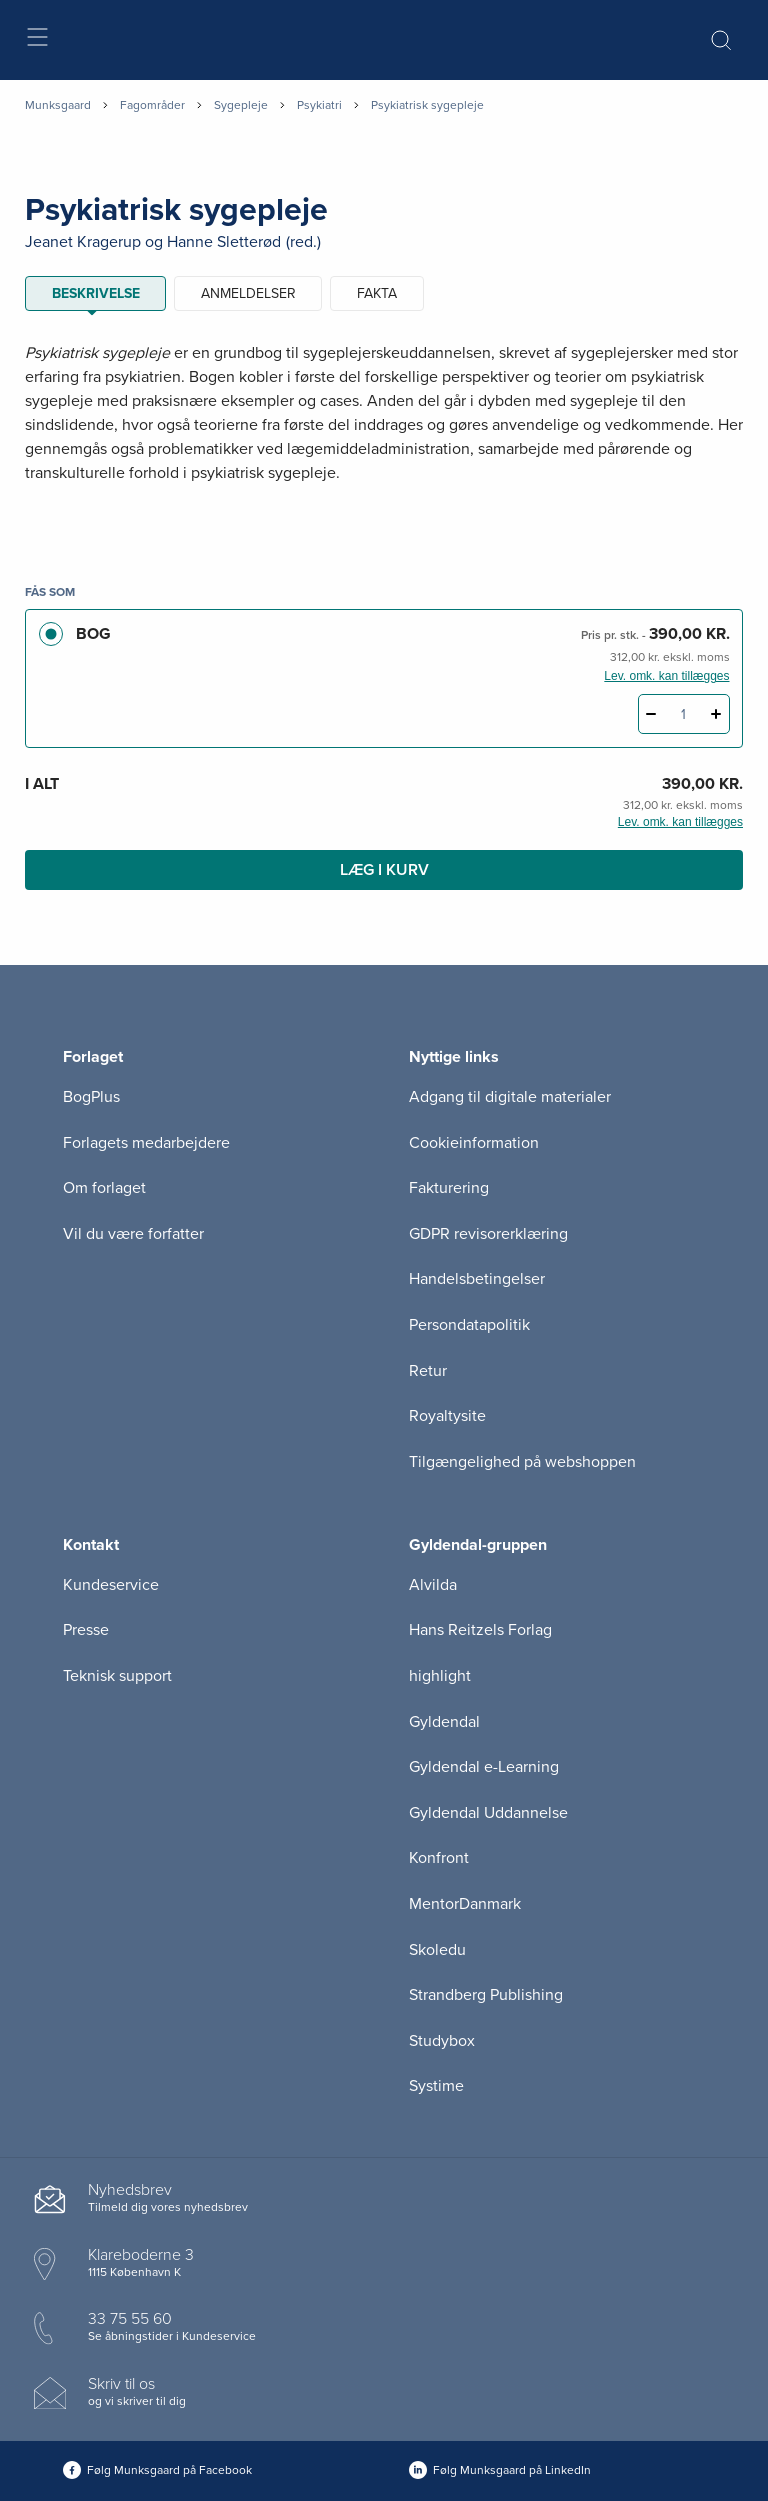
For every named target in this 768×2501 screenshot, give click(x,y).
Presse (86, 1630)
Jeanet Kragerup (83, 242)
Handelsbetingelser (477, 1279)
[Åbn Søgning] (721, 40)
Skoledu (437, 1950)
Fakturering (449, 1188)
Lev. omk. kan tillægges (666, 676)
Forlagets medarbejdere (146, 1143)
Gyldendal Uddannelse (488, 1813)
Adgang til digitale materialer (510, 1097)
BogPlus (91, 1097)
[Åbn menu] (36, 40)
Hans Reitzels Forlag (480, 1630)
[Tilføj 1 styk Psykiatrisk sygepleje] (716, 714)
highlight (440, 1676)
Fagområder (152, 105)
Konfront (439, 1858)
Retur (428, 1371)
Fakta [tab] (377, 293)
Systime (436, 2086)
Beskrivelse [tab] (96, 293)
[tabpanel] (384, 437)
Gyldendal (444, 1722)
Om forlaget (104, 1188)
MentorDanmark (465, 1904)
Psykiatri (319, 105)
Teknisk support (117, 1676)
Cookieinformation (474, 1143)
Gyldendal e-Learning (484, 1767)
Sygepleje (241, 105)
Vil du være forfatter (133, 1234)
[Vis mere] (384, 522)
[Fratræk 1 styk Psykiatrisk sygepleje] (651, 714)
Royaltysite (447, 1416)
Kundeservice (111, 1585)
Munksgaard (58, 105)
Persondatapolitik (469, 1325)
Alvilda (433, 1585)
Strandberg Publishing (486, 1995)
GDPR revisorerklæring (488, 1234)
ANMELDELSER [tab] (248, 293)
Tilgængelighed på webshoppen (522, 1462)
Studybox (442, 2041)
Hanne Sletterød (224, 242)
